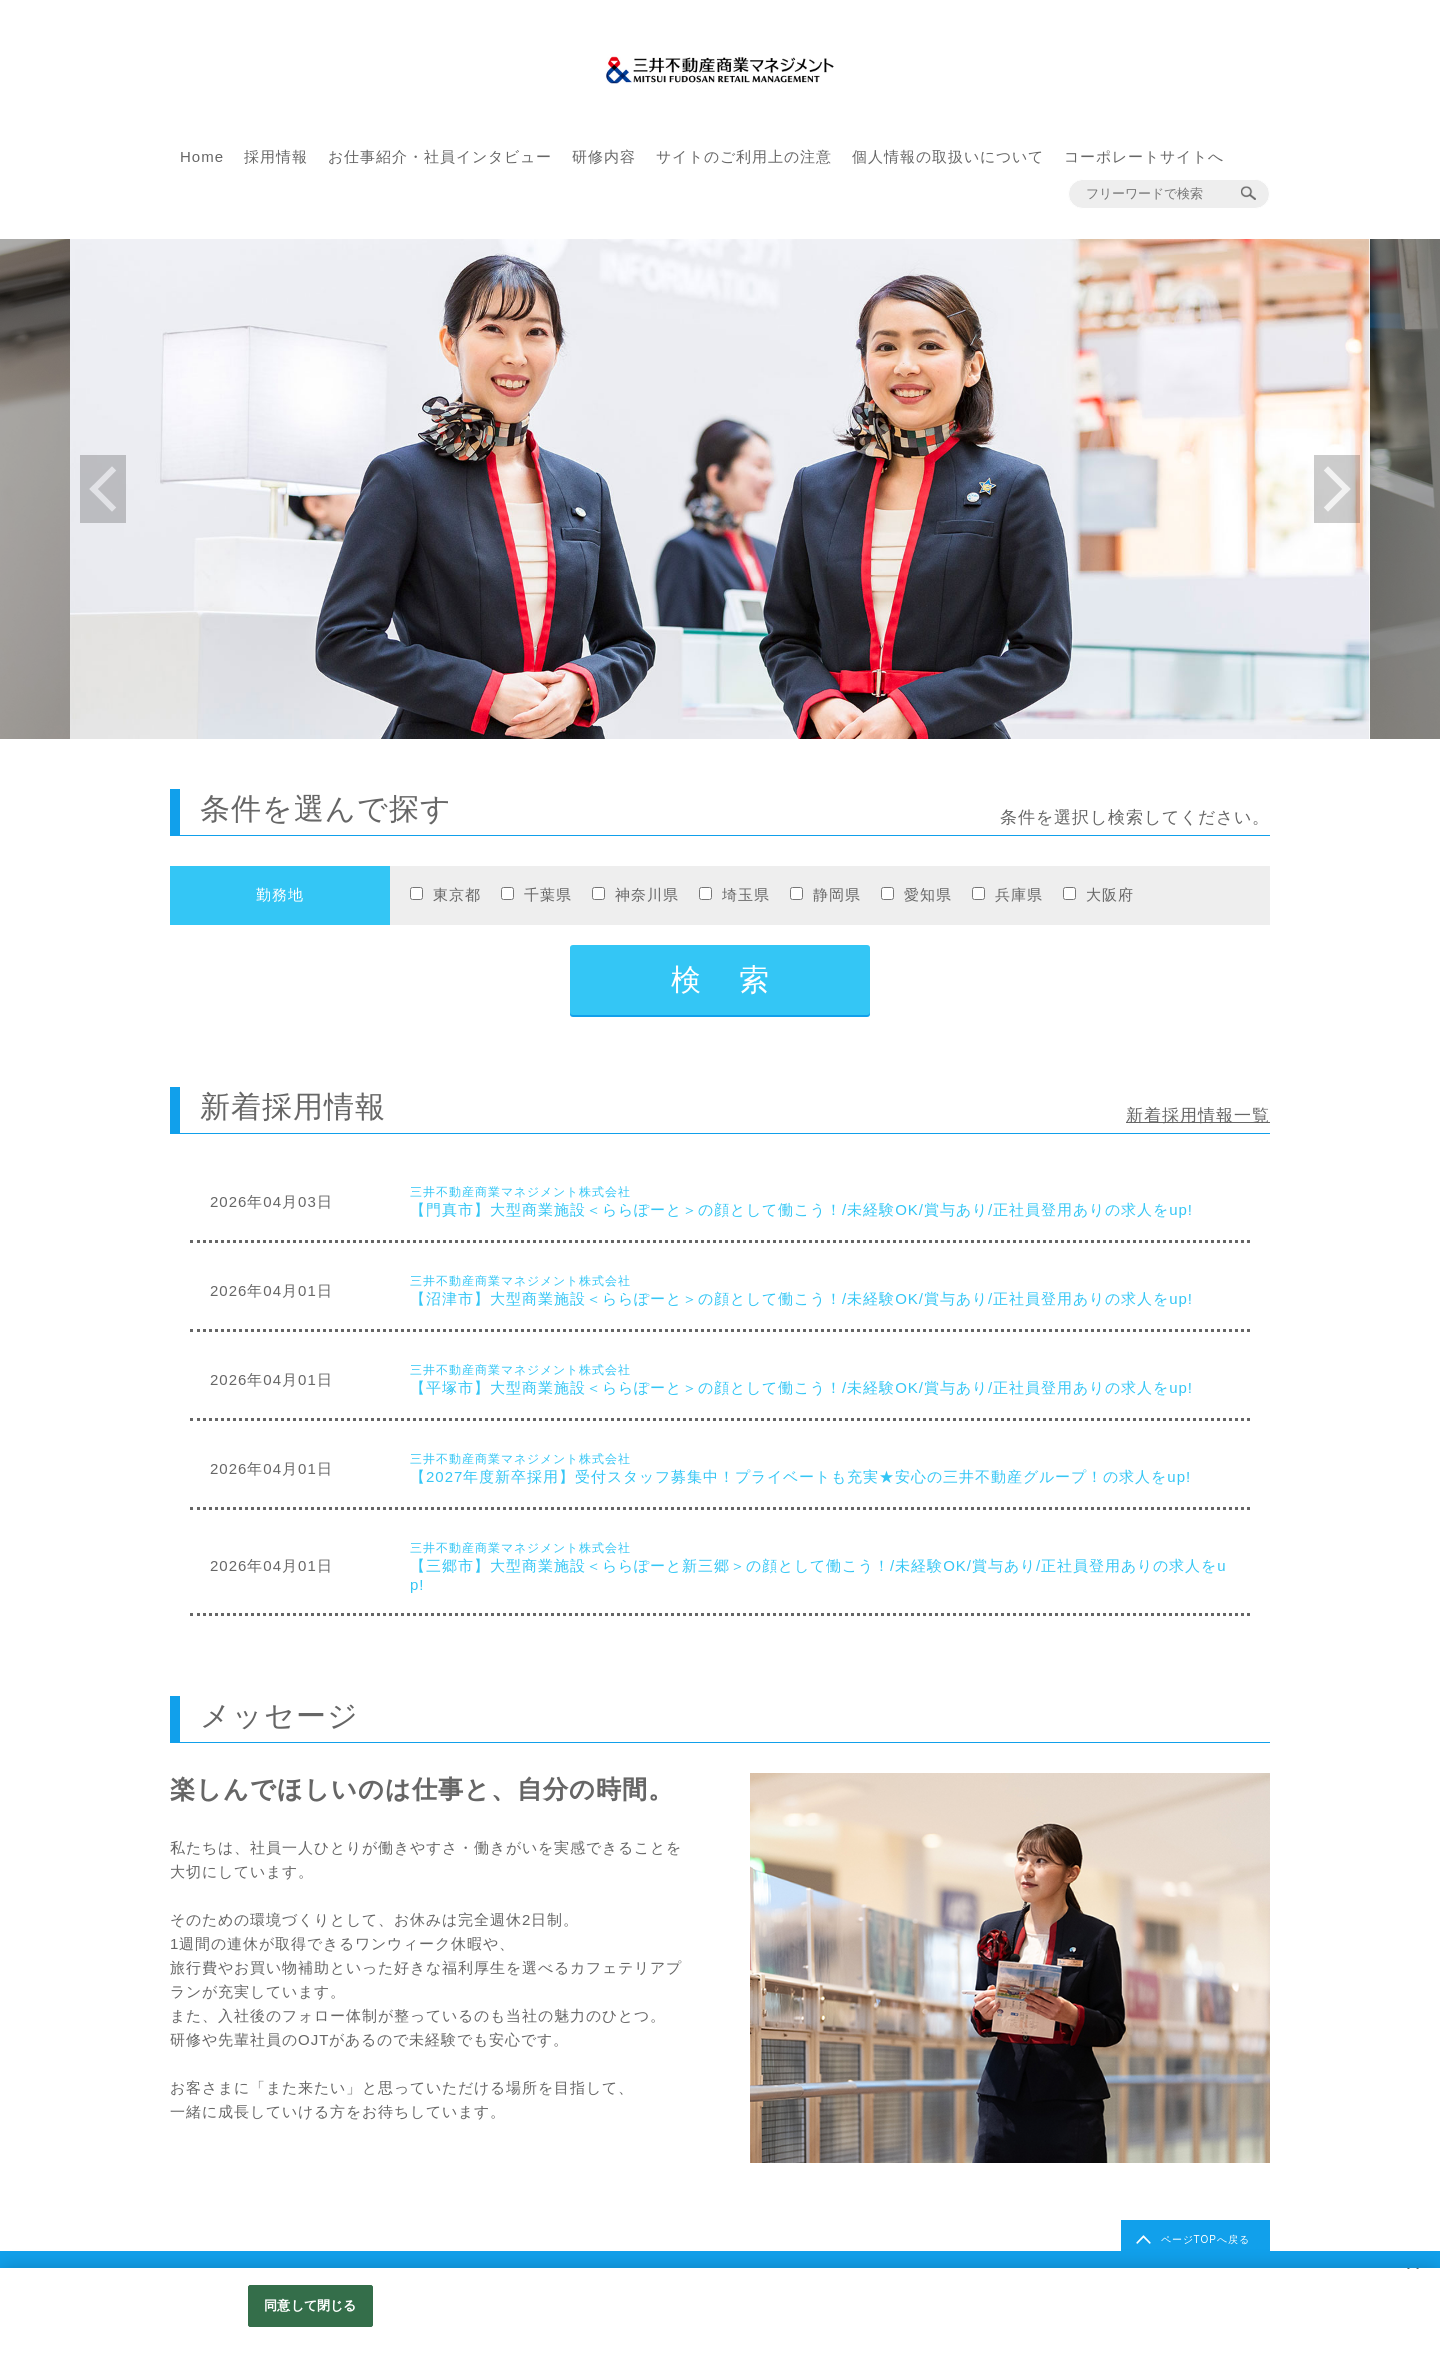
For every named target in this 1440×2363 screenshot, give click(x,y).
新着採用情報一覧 (1198, 1115)
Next (1337, 489)
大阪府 (1110, 894)
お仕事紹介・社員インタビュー (440, 156)
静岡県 (837, 894)
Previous (103, 489)
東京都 (457, 894)
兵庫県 (1019, 894)
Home (202, 156)
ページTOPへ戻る (1205, 2239)
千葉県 (548, 894)
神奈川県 (647, 894)
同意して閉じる (310, 2305)
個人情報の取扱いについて (948, 156)
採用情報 (276, 156)
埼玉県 (746, 894)
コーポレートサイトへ (1144, 156)
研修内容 (604, 156)
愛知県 (928, 894)
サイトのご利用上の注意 (744, 156)
